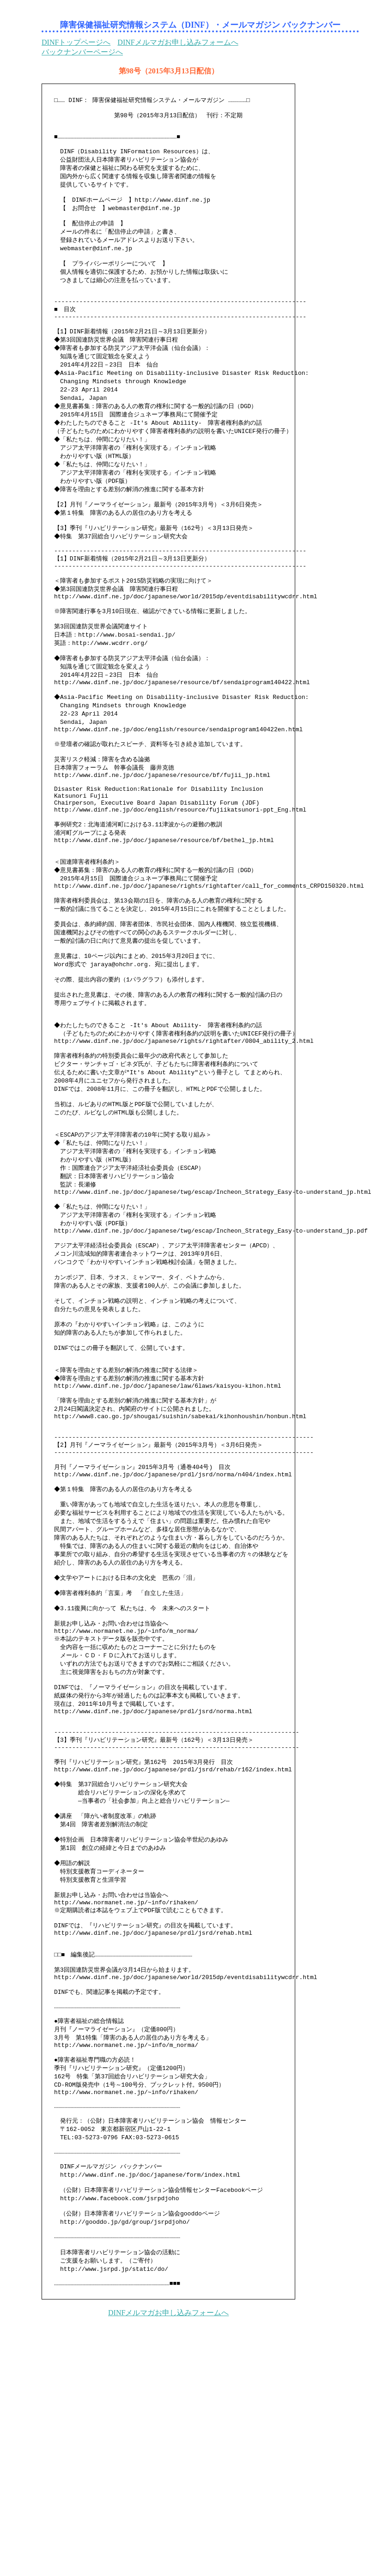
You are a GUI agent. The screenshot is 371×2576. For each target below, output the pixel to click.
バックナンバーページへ (82, 52)
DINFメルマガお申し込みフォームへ (177, 42)
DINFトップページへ (76, 42)
